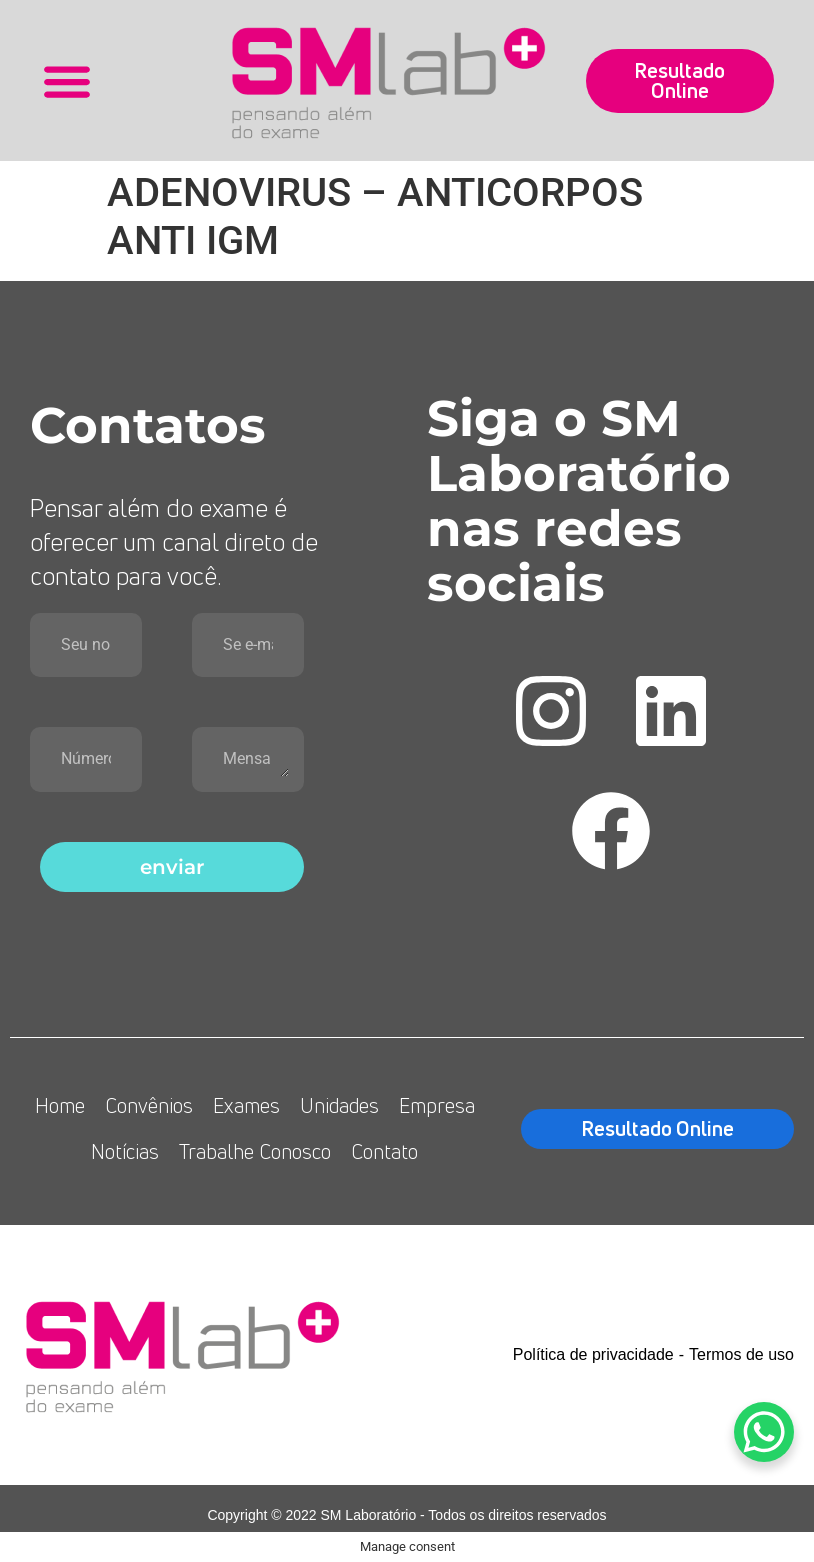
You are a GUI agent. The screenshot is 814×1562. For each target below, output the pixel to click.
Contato (384, 1151)
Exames (246, 1105)
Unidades (339, 1105)
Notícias (125, 1151)
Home (60, 1105)
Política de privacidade (593, 1354)
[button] (67, 80)
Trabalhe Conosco (255, 1151)
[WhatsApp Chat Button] (764, 1432)
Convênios (149, 1105)
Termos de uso (741, 1354)
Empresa (437, 1105)
